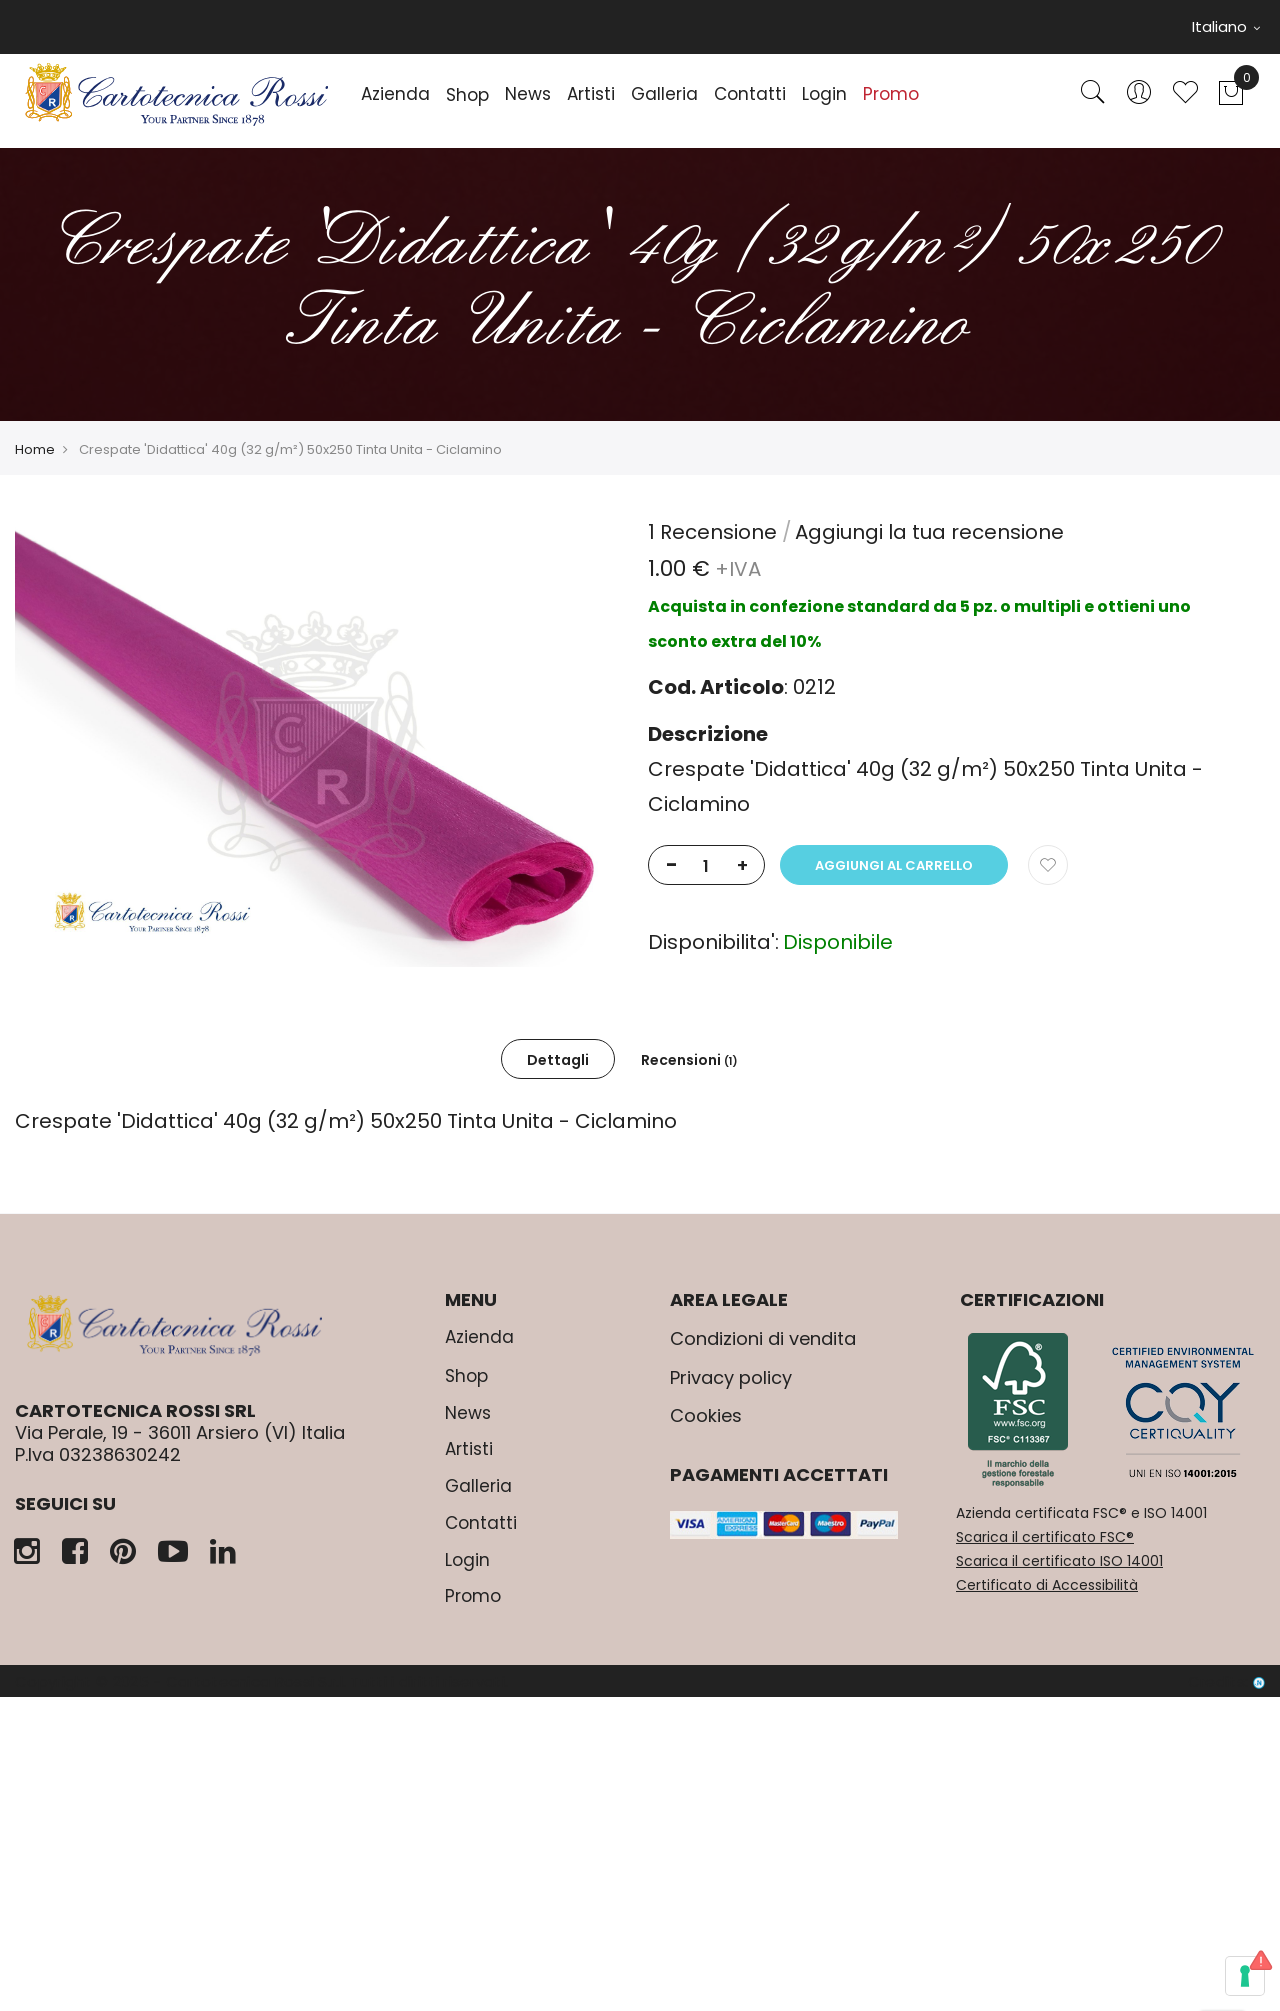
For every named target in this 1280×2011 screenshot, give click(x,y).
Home (35, 449)
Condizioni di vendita (763, 1338)
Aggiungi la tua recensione (929, 532)
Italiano (1226, 26)
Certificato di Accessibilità (1047, 1585)
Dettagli (558, 1060)
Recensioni (689, 1060)
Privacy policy (731, 1377)
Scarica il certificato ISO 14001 (1059, 1561)
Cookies (706, 1415)
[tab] (558, 1059)
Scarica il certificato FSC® (1045, 1537)
